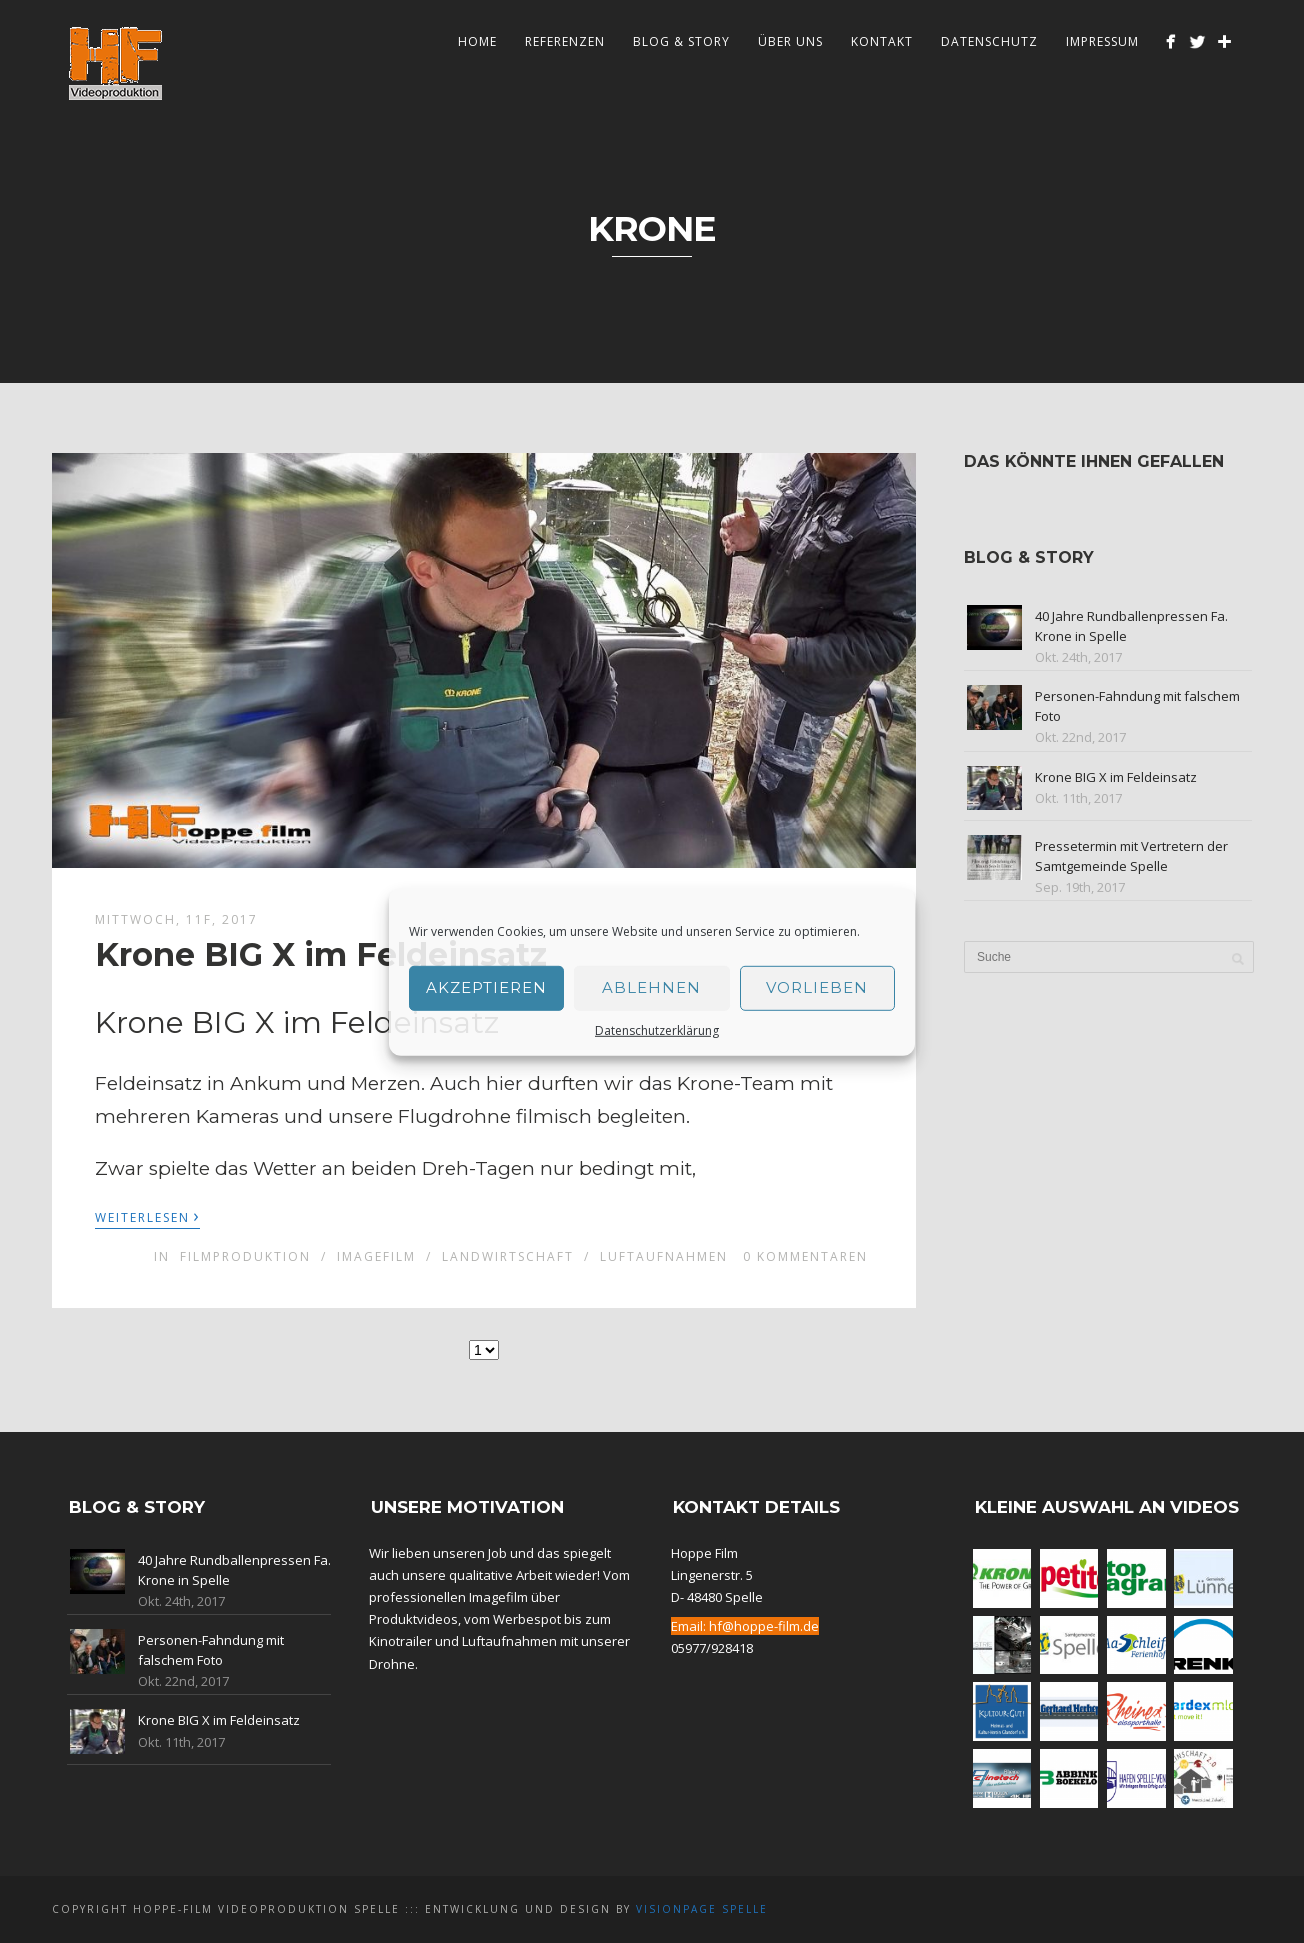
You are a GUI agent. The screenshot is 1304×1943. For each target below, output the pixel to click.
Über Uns (790, 41)
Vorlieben (817, 987)
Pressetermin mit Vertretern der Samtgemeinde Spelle (1131, 856)
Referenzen (565, 41)
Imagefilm (376, 1256)
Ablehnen (651, 987)
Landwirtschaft (508, 1256)
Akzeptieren (486, 987)
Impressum (1102, 41)
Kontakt (882, 41)
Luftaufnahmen (664, 1256)
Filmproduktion (245, 1256)
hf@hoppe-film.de (764, 1626)
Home (477, 41)
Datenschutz (989, 41)
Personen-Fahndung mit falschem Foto (211, 1650)
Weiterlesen (147, 1216)
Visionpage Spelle (702, 1909)
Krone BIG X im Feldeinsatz (321, 954)
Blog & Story (681, 41)
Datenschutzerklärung (657, 1029)
